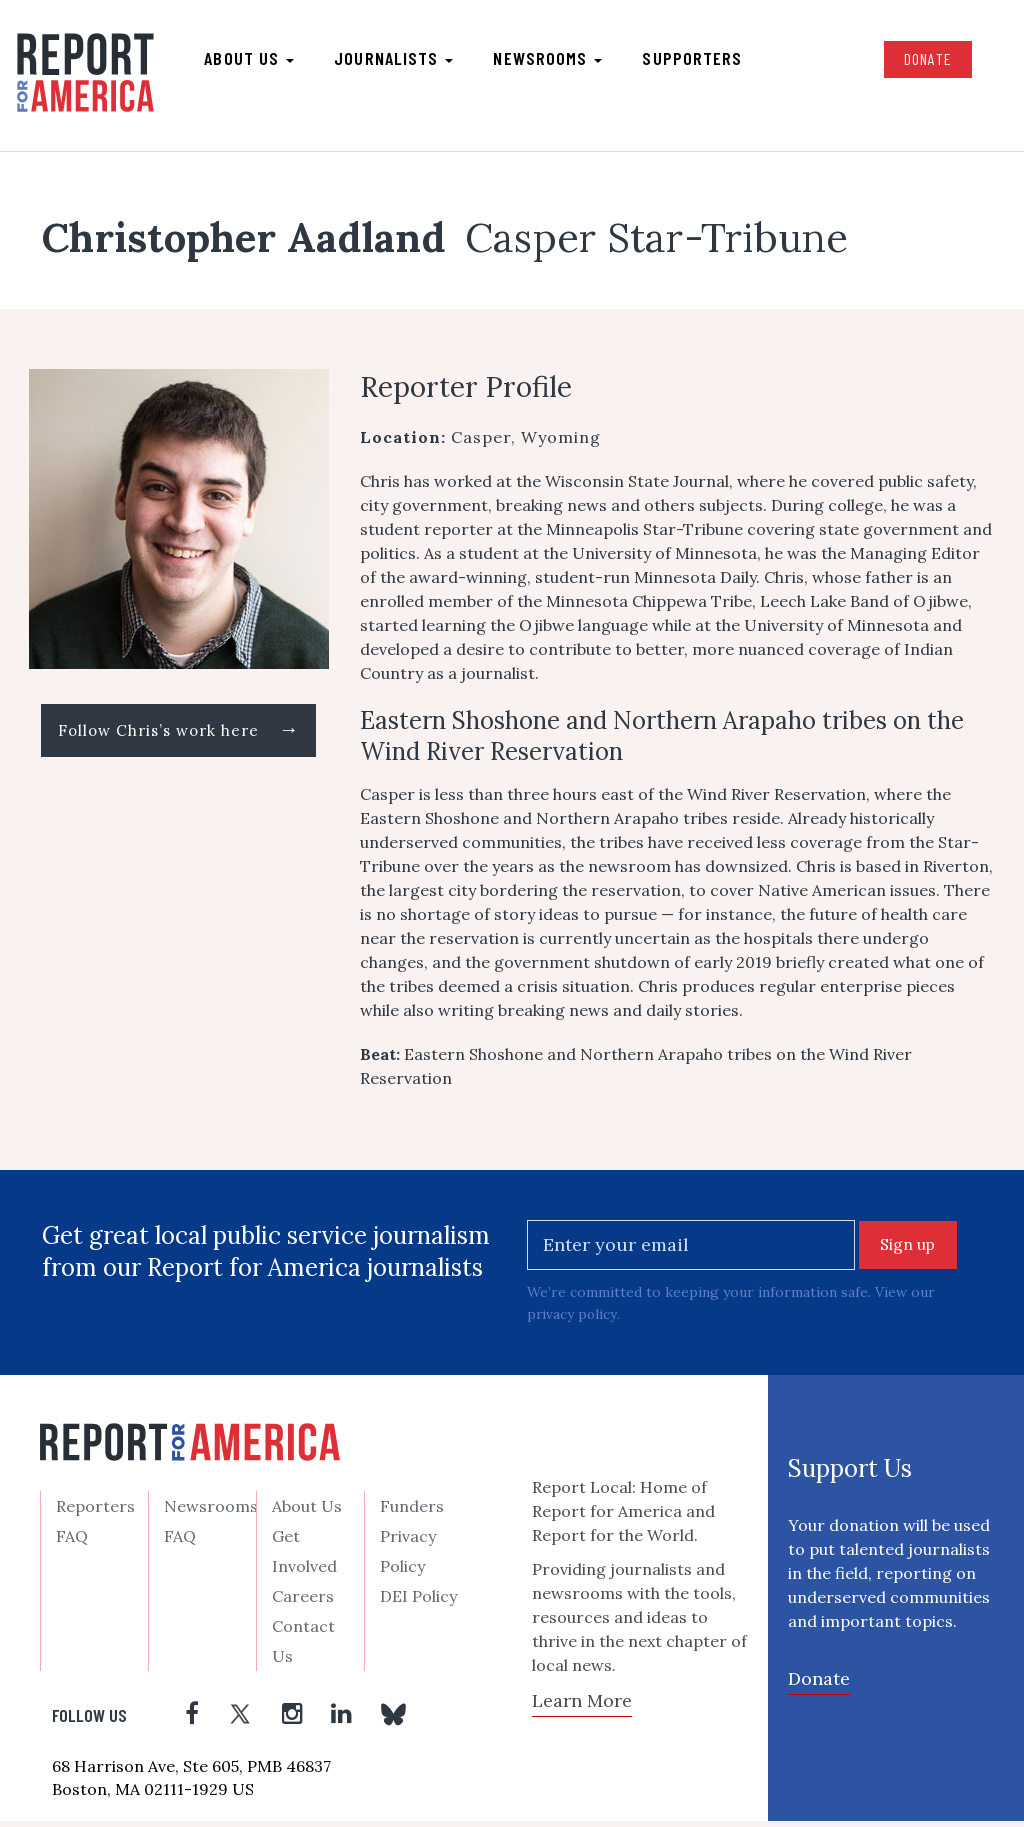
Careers (303, 1603)
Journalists (395, 61)
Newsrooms (549, 61)
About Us (307, 1513)
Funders (412, 1513)
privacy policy (572, 1320)
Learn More (582, 1706)
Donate (925, 61)
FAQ (72, 1543)
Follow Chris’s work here (178, 737)
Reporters (95, 1513)
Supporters (694, 61)
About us (251, 61)
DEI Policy (418, 1603)
